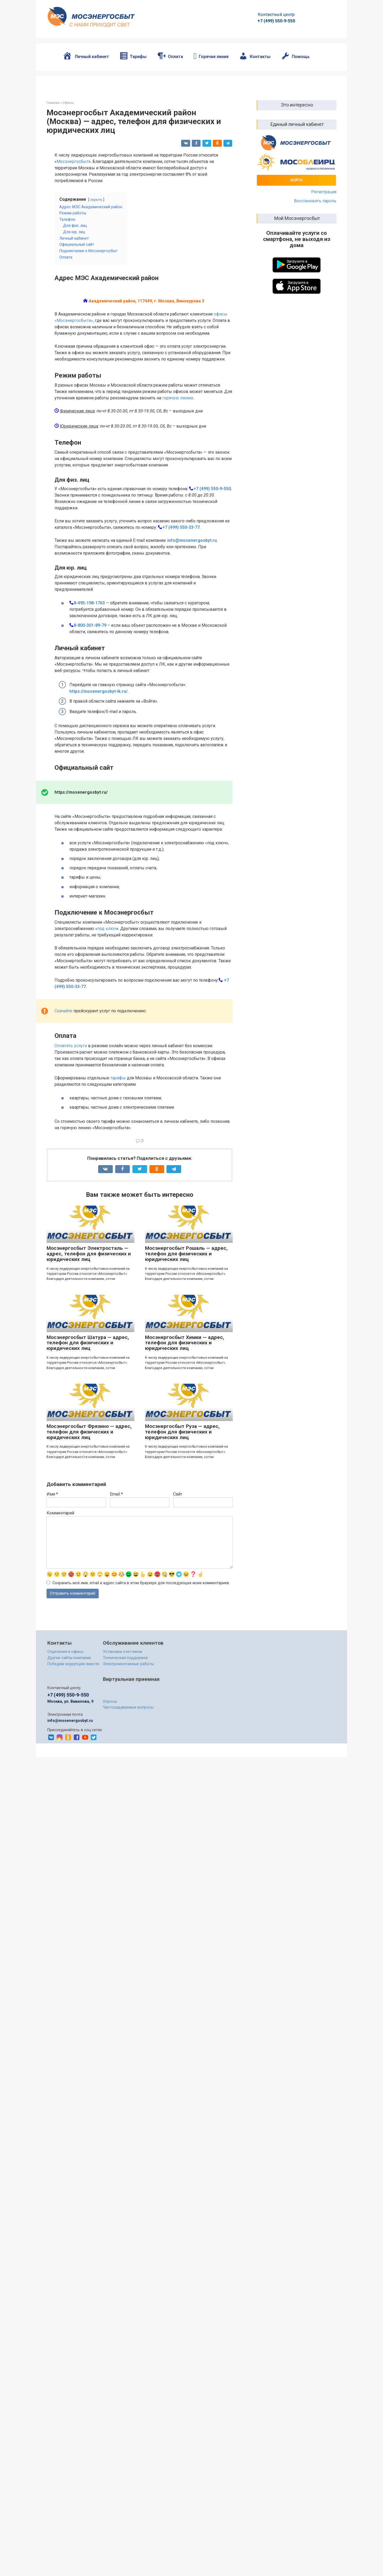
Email (116, 1596)
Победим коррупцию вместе (73, 1766)
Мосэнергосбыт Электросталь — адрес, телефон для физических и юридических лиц (89, 1355)
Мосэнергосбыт (73, 161)
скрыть (96, 200)
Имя (52, 1596)
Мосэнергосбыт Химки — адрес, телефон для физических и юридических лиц (184, 1444)
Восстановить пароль (315, 200)
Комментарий (60, 1614)
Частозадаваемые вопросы (128, 1810)
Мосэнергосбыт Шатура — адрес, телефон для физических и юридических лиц (88, 1444)
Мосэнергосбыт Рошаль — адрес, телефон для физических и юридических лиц (186, 1355)
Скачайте (63, 1112)
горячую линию (177, 499)
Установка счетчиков (122, 1754)
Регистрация (323, 191)
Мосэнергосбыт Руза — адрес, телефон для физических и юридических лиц (182, 1533)
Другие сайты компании (69, 1760)
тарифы (118, 1179)
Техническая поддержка (125, 1760)
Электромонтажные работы (128, 1766)
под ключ (106, 1030)
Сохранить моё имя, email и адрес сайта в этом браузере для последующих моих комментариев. (141, 1685)
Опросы (110, 1804)
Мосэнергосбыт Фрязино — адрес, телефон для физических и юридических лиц (89, 1533)
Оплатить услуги (71, 1147)
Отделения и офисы (65, 1754)
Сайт (177, 1596)
